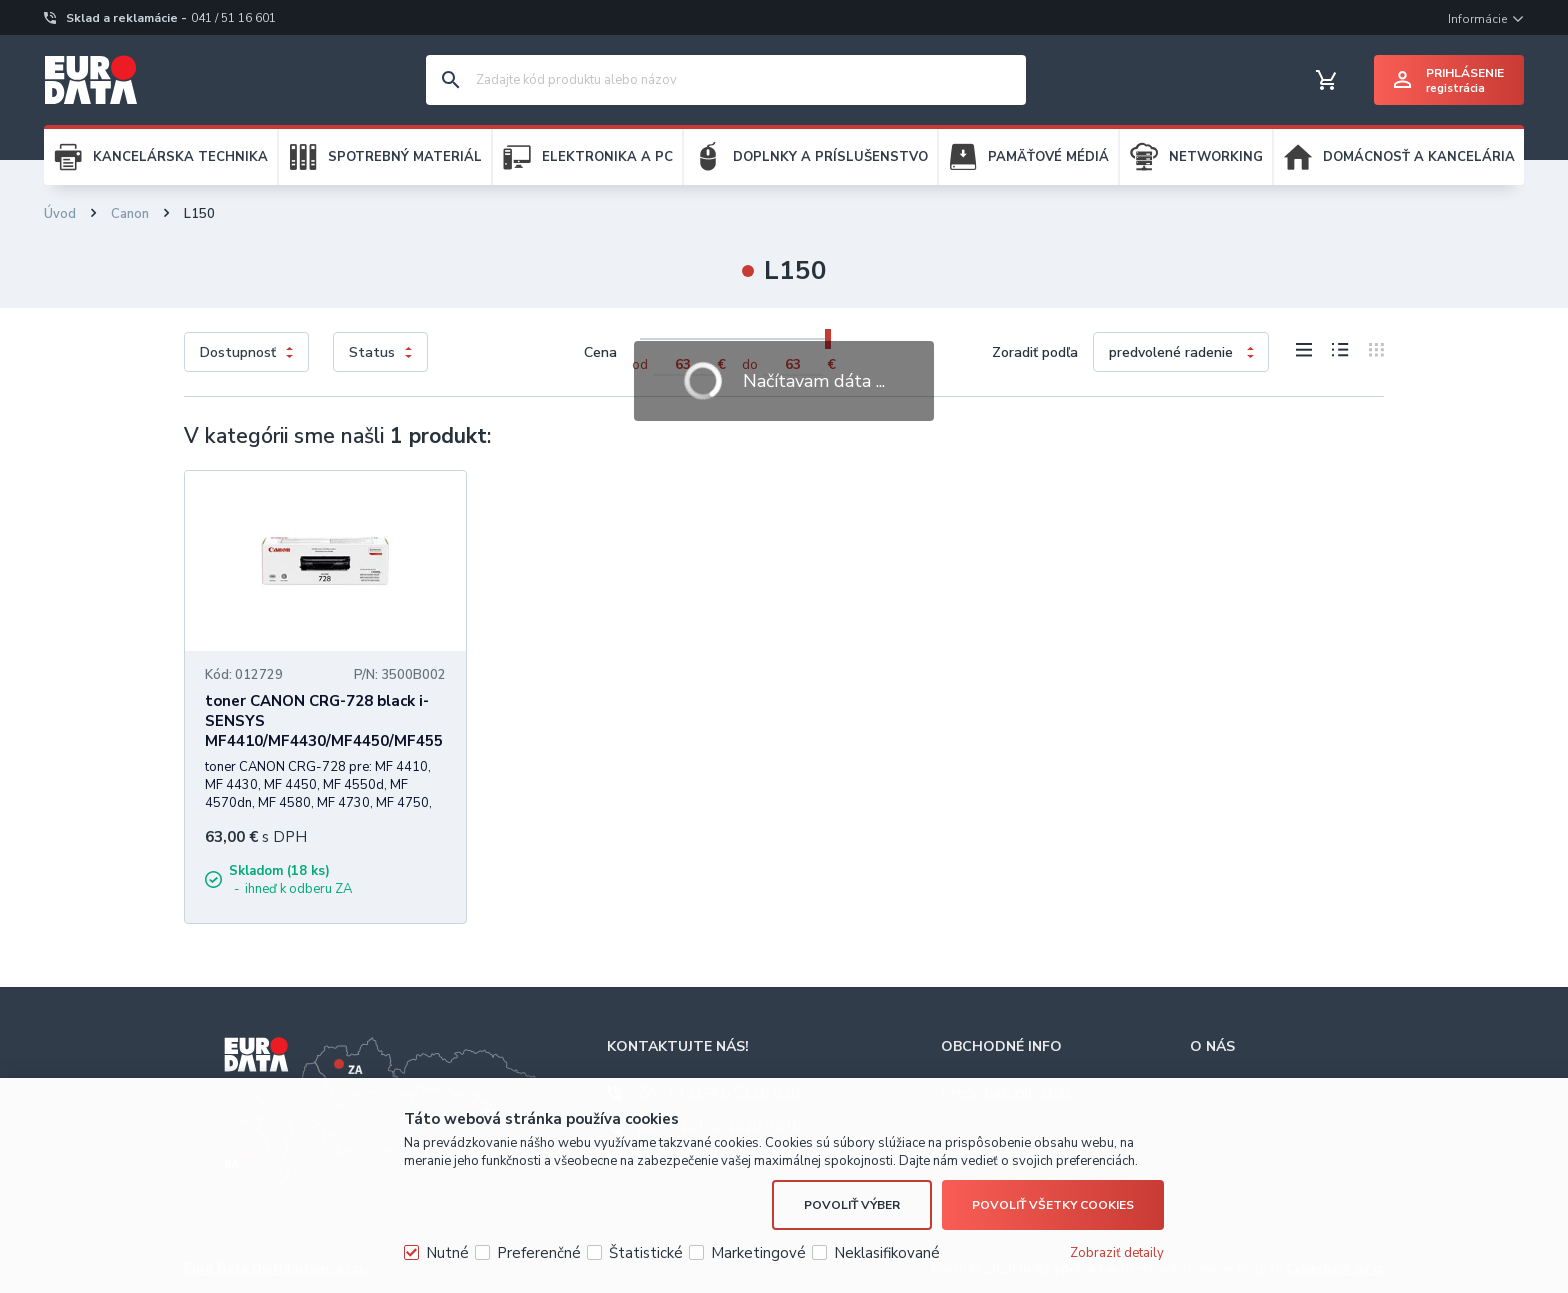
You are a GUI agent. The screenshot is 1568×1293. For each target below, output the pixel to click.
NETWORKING (1216, 157)
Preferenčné (539, 1253)
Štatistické (646, 1253)
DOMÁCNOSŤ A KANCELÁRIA (1419, 157)
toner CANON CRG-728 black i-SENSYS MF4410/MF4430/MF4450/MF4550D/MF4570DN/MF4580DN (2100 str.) (324, 741)
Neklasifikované (887, 1253)
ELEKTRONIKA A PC (607, 157)
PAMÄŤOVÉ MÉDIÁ (1048, 157)
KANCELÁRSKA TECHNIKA (180, 157)
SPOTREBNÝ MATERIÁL (405, 157)
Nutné (447, 1253)
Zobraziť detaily (1117, 1253)
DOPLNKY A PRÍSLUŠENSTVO (830, 157)
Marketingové (758, 1253)
